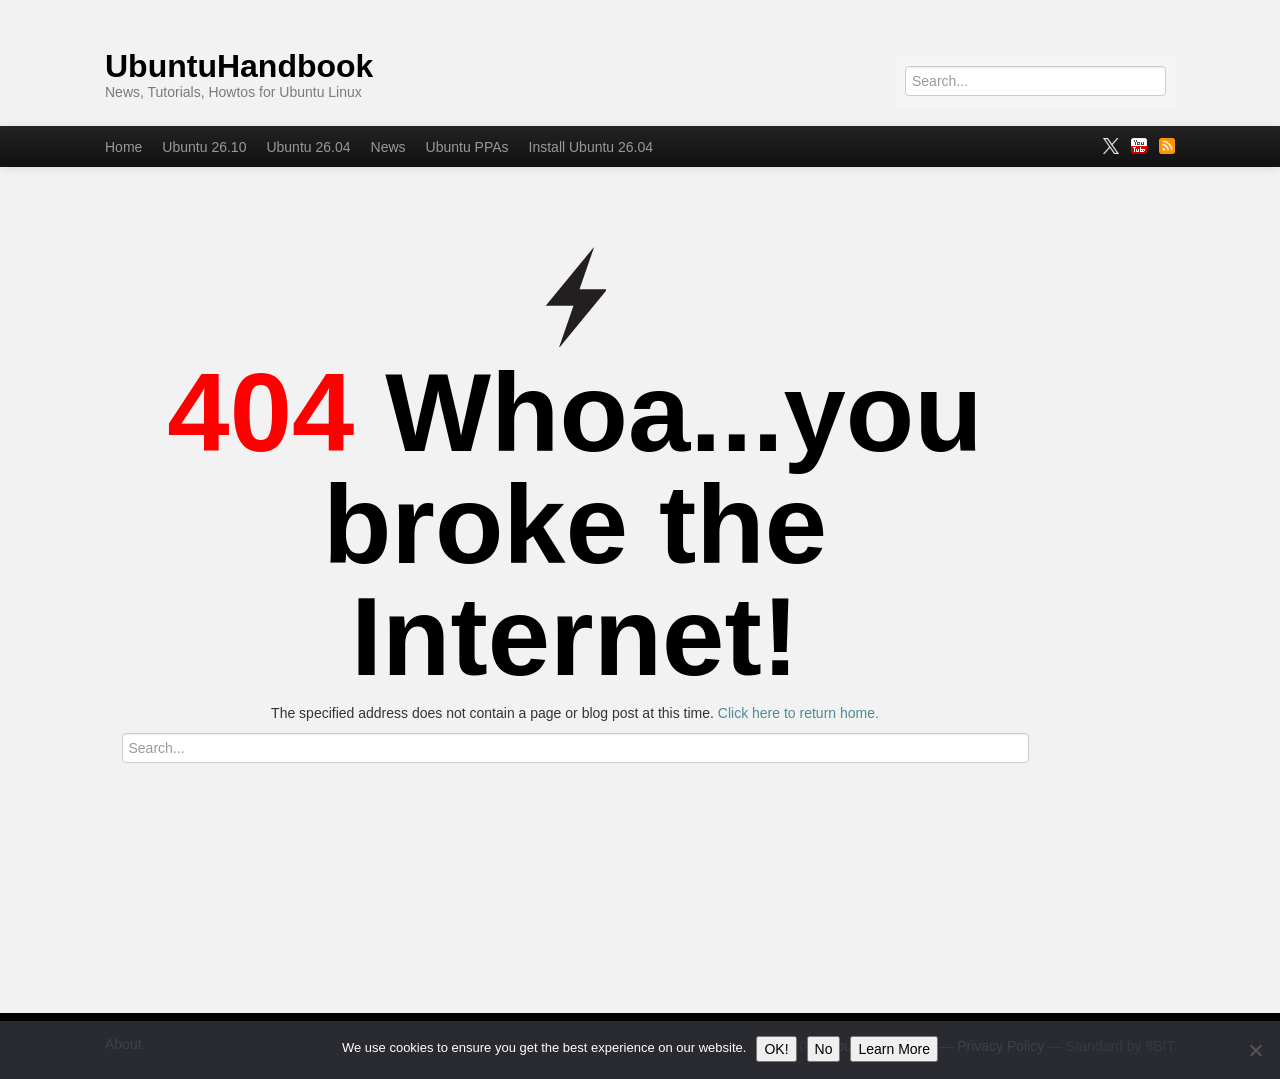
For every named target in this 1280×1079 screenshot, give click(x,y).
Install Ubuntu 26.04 (591, 147)
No (824, 1049)
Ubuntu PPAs (467, 147)
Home (123, 147)
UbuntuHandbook (239, 66)
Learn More (894, 1049)
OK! (776, 1049)
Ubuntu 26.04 (308, 147)
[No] (1255, 1050)
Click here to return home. (798, 713)
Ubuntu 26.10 (204, 147)
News (388, 147)
